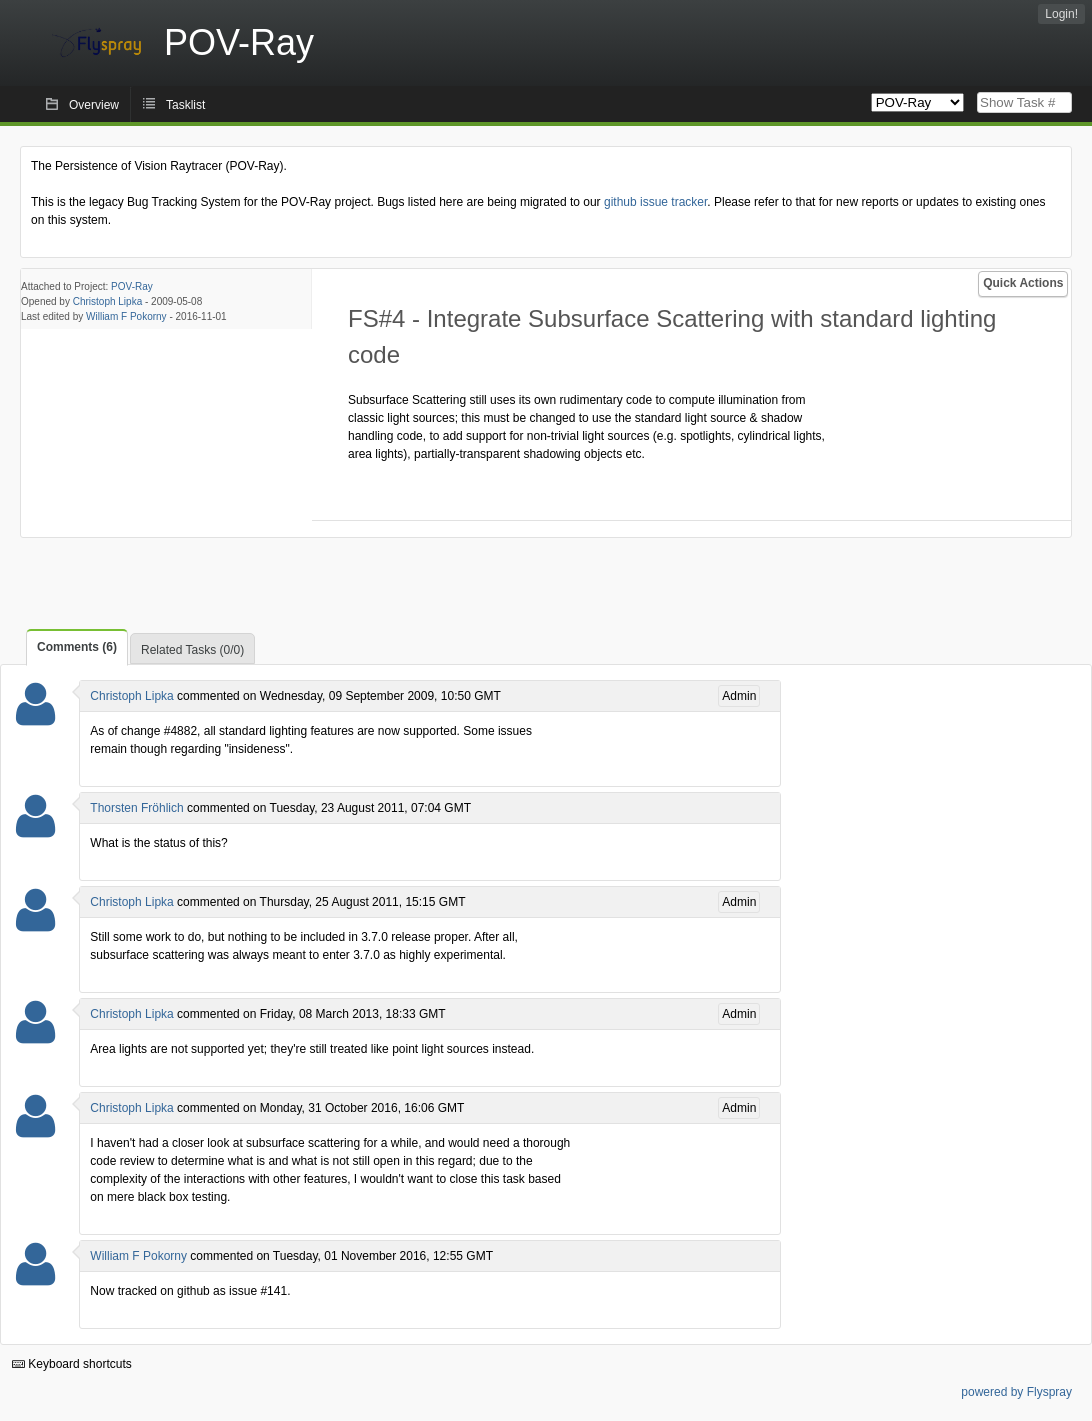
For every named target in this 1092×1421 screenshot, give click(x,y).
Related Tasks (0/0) (192, 650)
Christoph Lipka (107, 301)
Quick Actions (1023, 283)
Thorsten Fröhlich (136, 808)
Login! (1061, 14)
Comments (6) (77, 647)
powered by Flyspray (1016, 1392)
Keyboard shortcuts (72, 1364)
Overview (94, 105)
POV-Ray (132, 286)
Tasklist (185, 105)
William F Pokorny (126, 316)
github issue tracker (655, 202)
